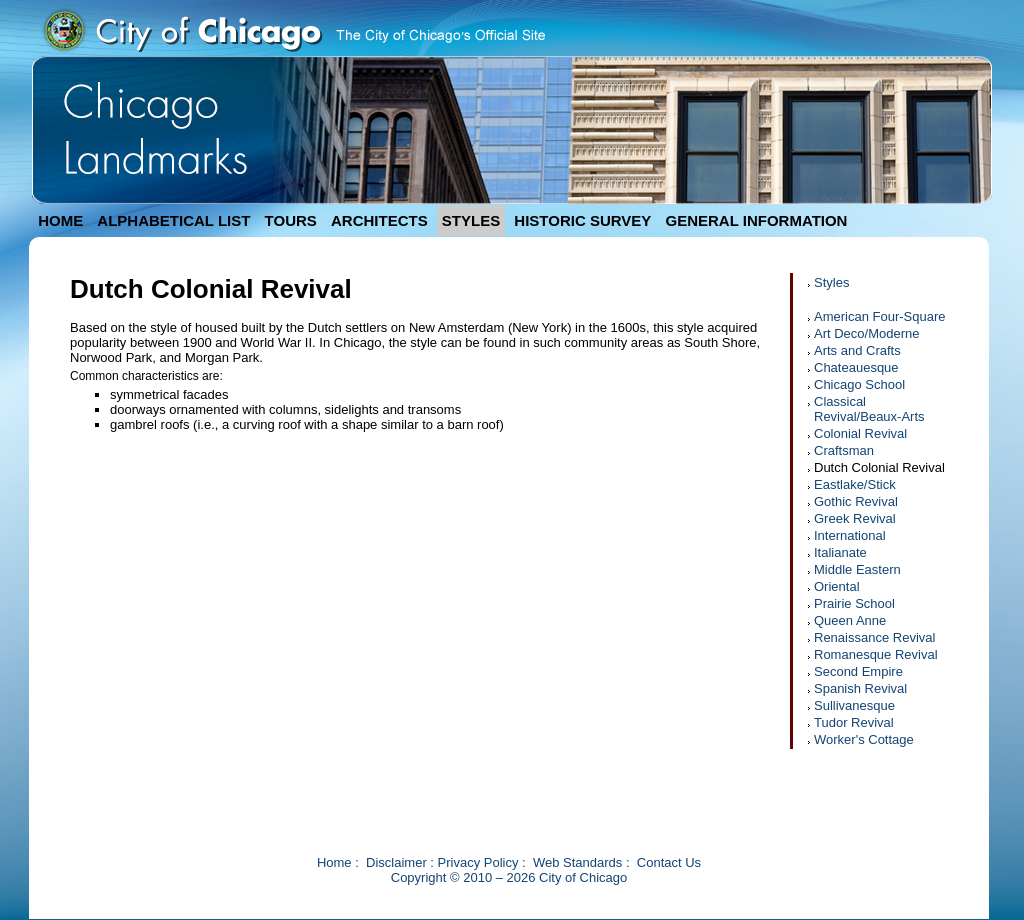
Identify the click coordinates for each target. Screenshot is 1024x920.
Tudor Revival (854, 722)
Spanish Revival (860, 688)
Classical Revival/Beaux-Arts (869, 409)
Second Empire (858, 671)
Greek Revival (855, 518)
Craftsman (844, 450)
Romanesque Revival (876, 654)
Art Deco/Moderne (867, 333)
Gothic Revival (856, 501)
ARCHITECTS (379, 220)
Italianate (840, 552)
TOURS (291, 220)
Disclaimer (396, 862)
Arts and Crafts (857, 350)
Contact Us (669, 862)
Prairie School (854, 603)
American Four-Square (880, 316)
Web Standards (577, 862)
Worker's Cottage (864, 739)
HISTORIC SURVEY (582, 220)
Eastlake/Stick (855, 484)
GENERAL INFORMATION (757, 220)
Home (334, 862)
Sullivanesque (854, 705)
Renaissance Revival (874, 637)
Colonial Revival (860, 433)
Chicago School (859, 384)
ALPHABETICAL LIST (173, 220)
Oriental (837, 586)
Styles (831, 282)
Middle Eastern (857, 569)
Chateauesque (856, 367)
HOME (60, 220)
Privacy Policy (478, 862)
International (850, 535)
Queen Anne (850, 620)
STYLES (471, 220)
